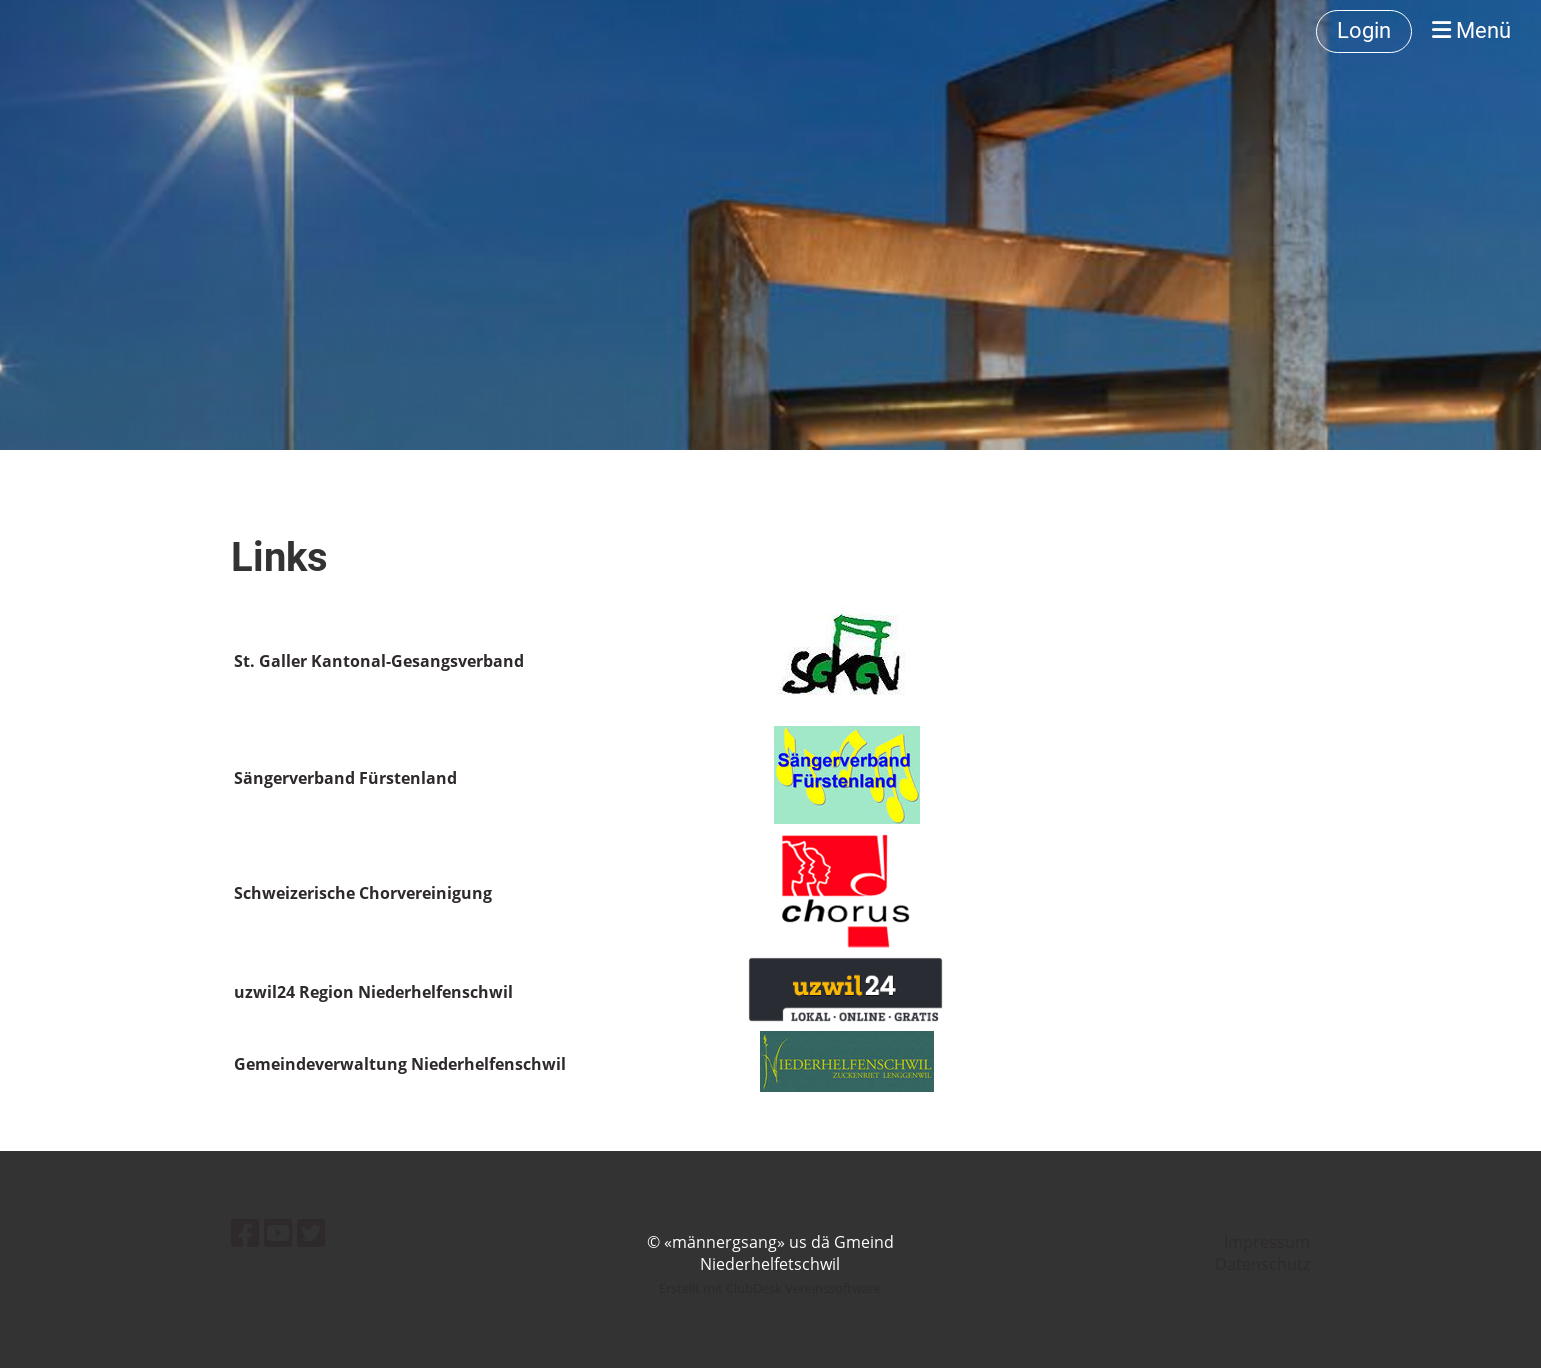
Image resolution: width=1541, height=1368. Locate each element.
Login (1364, 30)
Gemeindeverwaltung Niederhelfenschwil (400, 1064)
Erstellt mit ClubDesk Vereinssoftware (770, 1288)
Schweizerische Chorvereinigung (363, 893)
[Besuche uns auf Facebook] (245, 1232)
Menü (1471, 30)
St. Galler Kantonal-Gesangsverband (379, 661)
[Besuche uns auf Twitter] (311, 1232)
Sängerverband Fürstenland (345, 778)
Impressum (1267, 1242)
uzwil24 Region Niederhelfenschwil (373, 992)
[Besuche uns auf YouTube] (278, 1232)
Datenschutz (1262, 1264)
